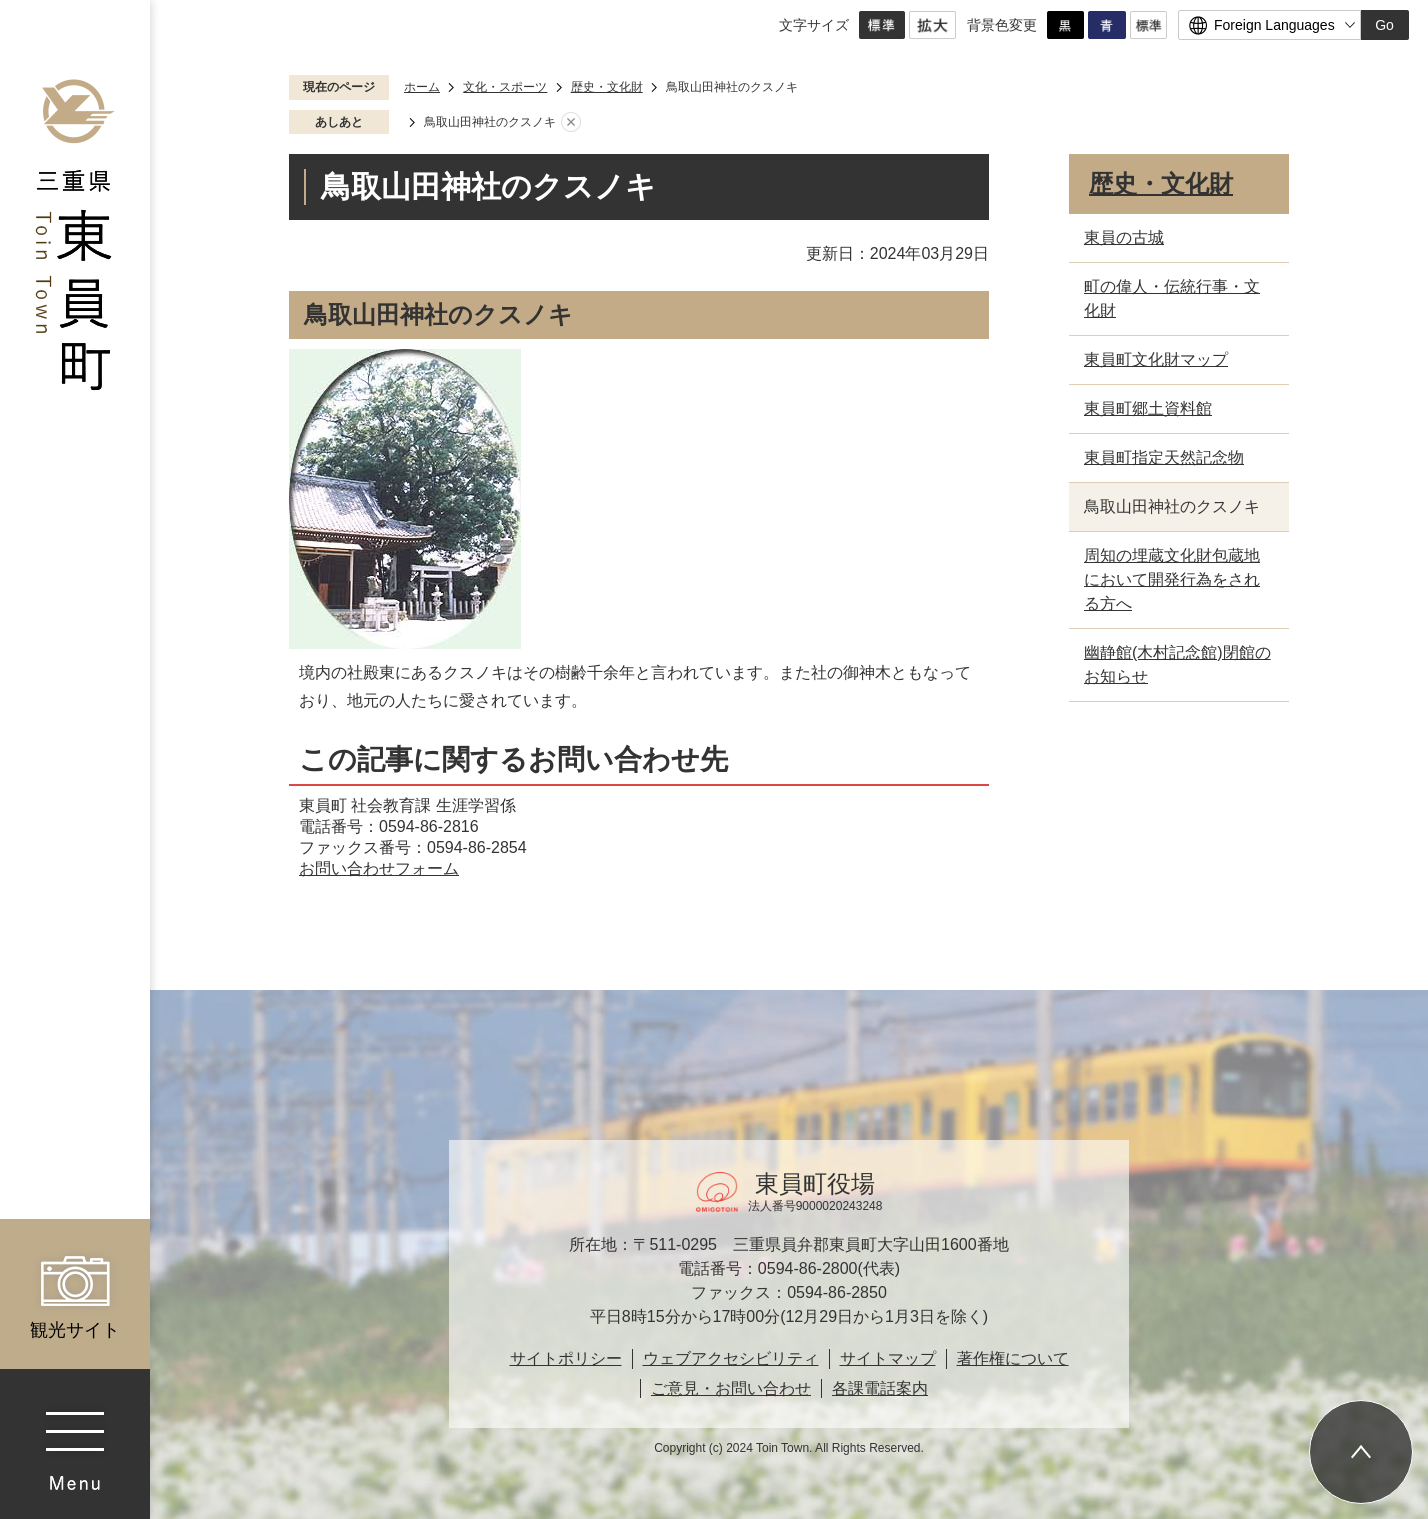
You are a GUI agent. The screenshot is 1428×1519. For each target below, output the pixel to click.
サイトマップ (888, 1358)
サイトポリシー (566, 1358)
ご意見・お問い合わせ (731, 1388)
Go (1384, 25)
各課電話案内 (880, 1388)
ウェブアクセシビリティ (731, 1358)
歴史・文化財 (607, 87)
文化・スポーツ (505, 87)
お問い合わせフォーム (379, 868)
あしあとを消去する (571, 123)
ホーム (422, 87)
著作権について (1013, 1358)
